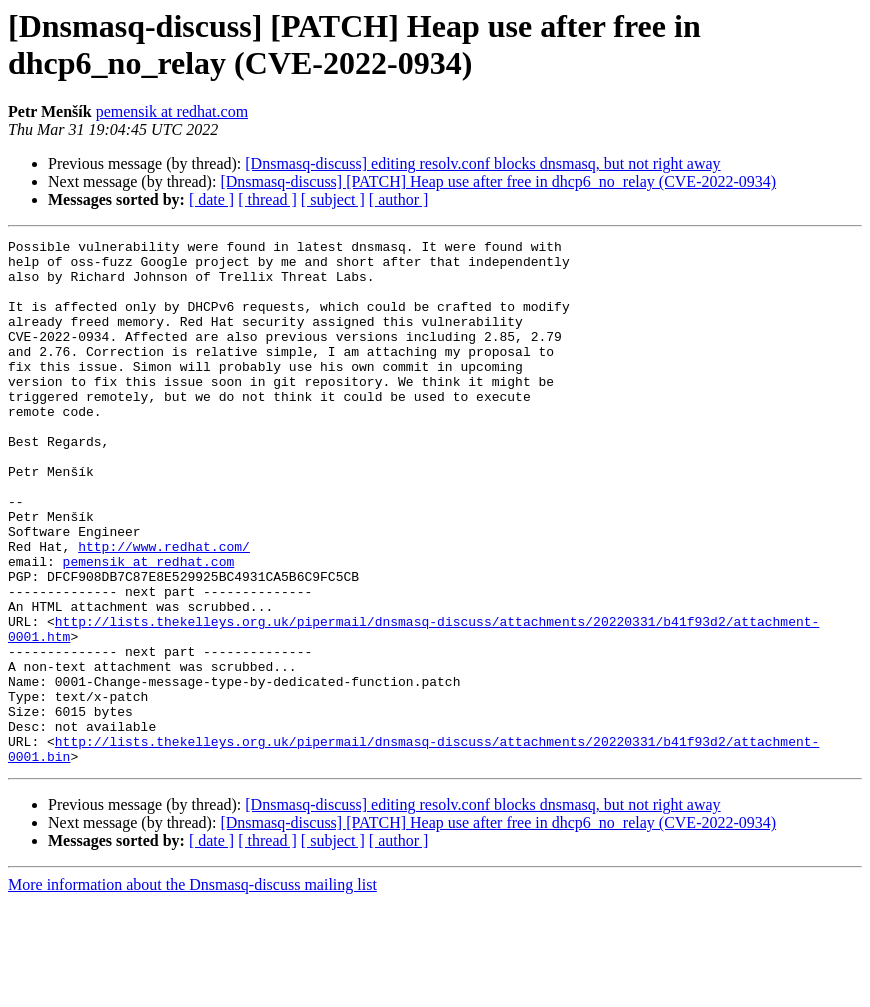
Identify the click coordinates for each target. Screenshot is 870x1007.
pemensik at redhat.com (172, 111)
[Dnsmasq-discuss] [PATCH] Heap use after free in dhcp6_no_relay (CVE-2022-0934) (498, 181)
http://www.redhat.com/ (164, 609)
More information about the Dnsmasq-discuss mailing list (192, 989)
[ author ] (399, 199)
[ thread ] (267, 199)
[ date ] (211, 199)
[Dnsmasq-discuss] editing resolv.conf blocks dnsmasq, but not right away (482, 163)
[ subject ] (333, 199)
